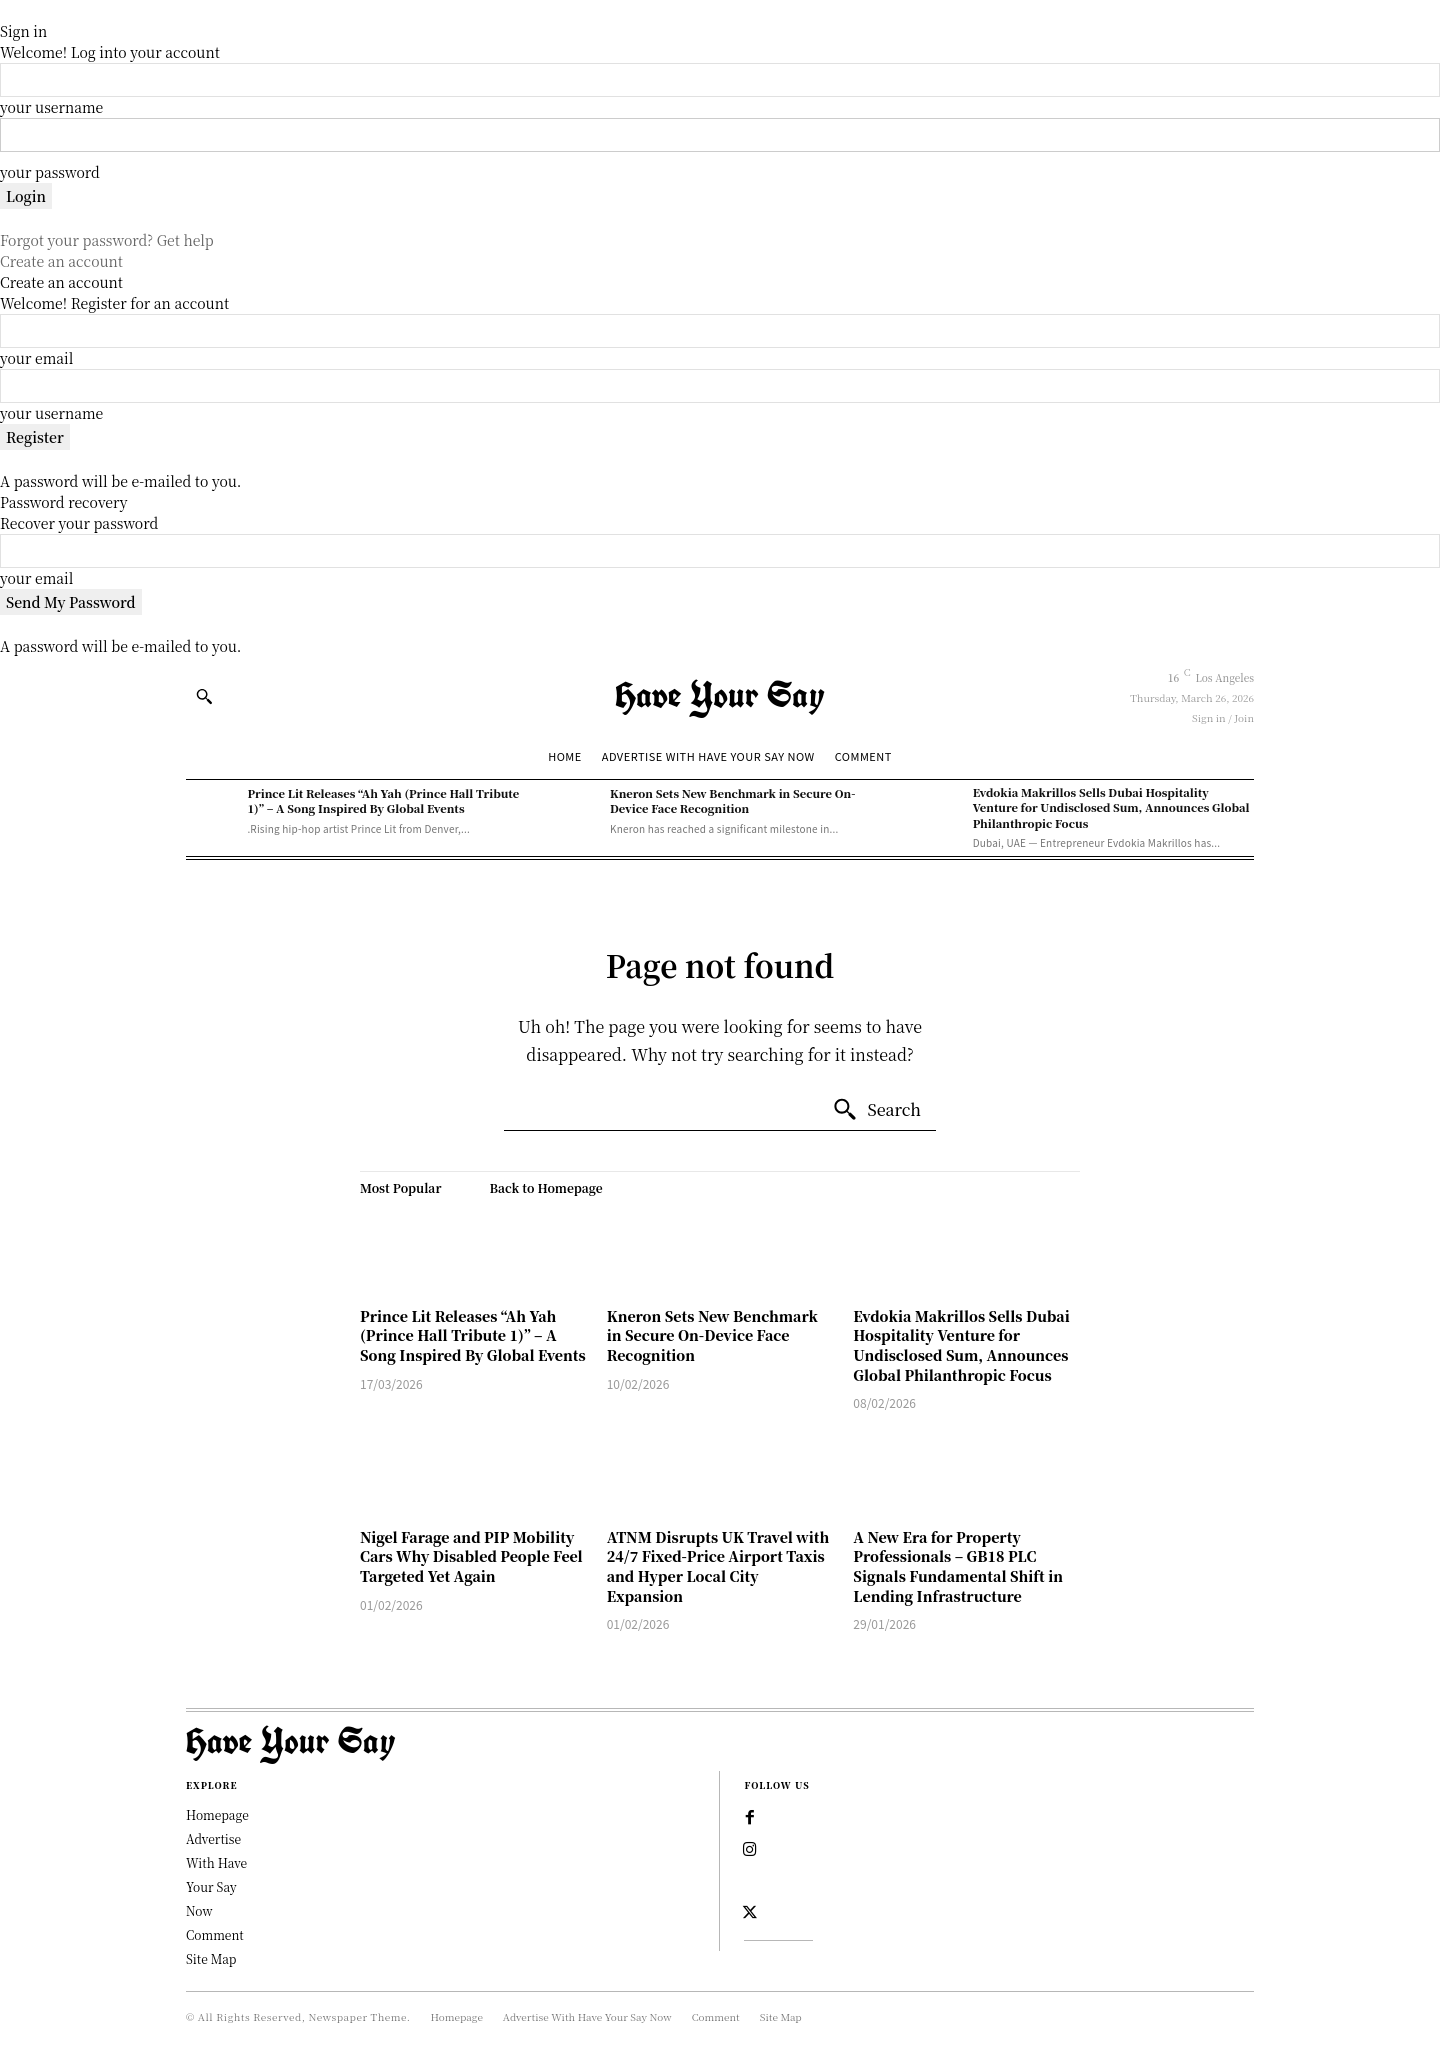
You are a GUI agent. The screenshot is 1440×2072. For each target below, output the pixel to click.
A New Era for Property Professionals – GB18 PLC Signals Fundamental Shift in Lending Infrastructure (958, 1566)
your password (50, 172)
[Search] (876, 1110)
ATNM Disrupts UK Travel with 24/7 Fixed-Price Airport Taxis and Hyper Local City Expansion (718, 1566)
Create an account (61, 261)
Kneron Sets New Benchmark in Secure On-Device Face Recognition (732, 800)
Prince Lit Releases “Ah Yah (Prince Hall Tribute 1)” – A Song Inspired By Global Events (383, 800)
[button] (204, 696)
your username (51, 107)
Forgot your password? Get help (107, 240)
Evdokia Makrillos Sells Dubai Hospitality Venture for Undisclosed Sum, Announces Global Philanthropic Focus (1111, 807)
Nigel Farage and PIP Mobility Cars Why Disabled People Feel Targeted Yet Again (471, 1556)
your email (36, 358)
